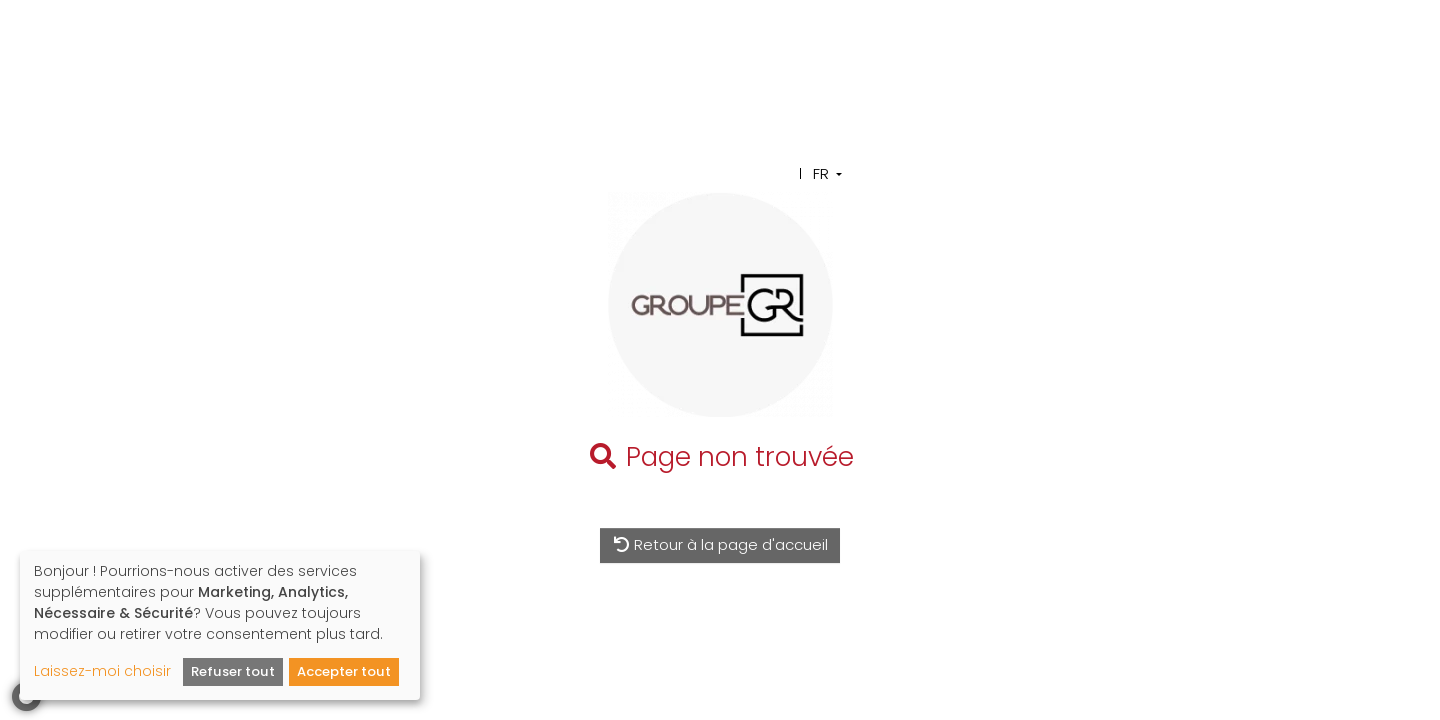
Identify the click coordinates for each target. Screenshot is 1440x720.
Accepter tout (344, 671)
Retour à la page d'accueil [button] (720, 544)
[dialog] (220, 625)
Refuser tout (233, 671)
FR (821, 173)
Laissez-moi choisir (102, 671)
